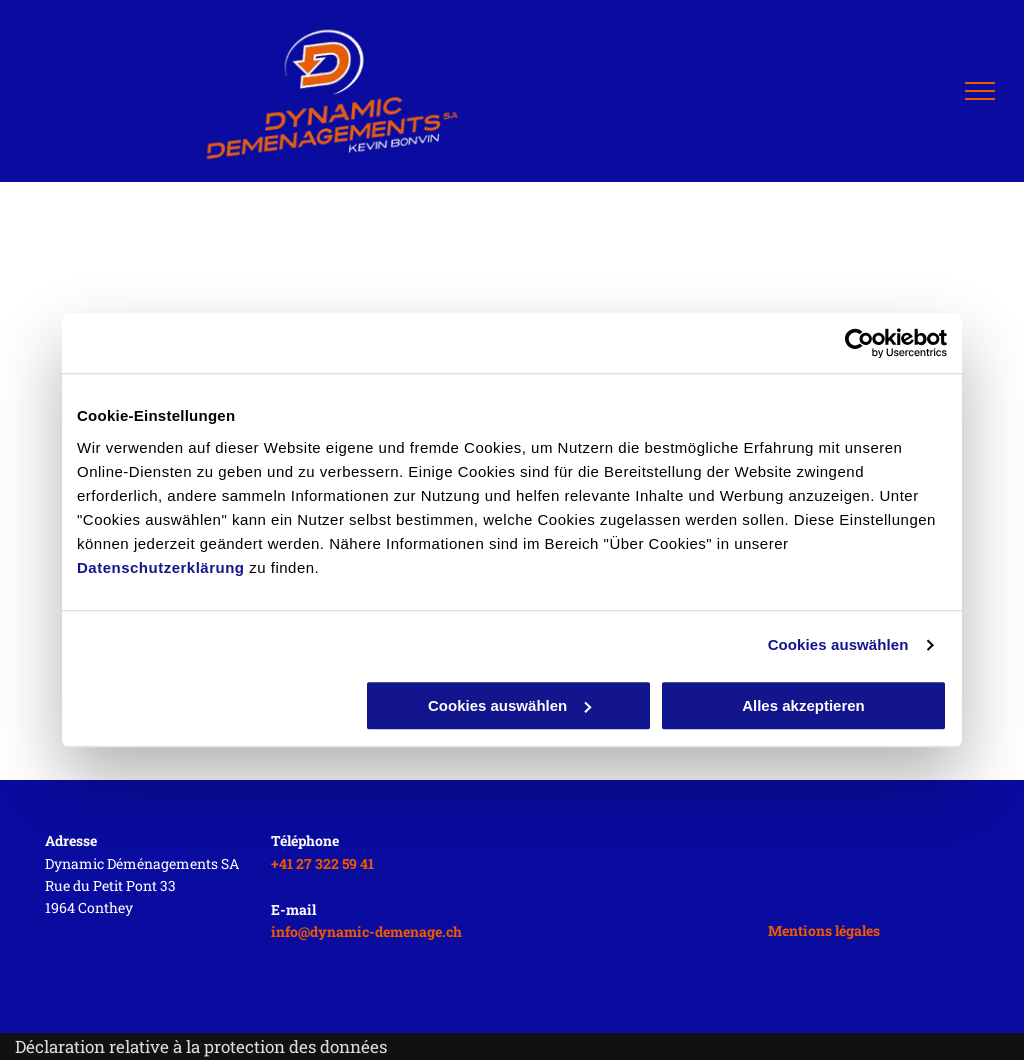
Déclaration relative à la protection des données (201, 1046)
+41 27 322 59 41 (322, 863)
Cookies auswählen (838, 644)
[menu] (980, 91)
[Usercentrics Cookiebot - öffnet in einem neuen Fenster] (859, 343)
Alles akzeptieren (803, 705)
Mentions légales (824, 930)
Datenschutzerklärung (161, 567)
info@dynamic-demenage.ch (366, 931)
